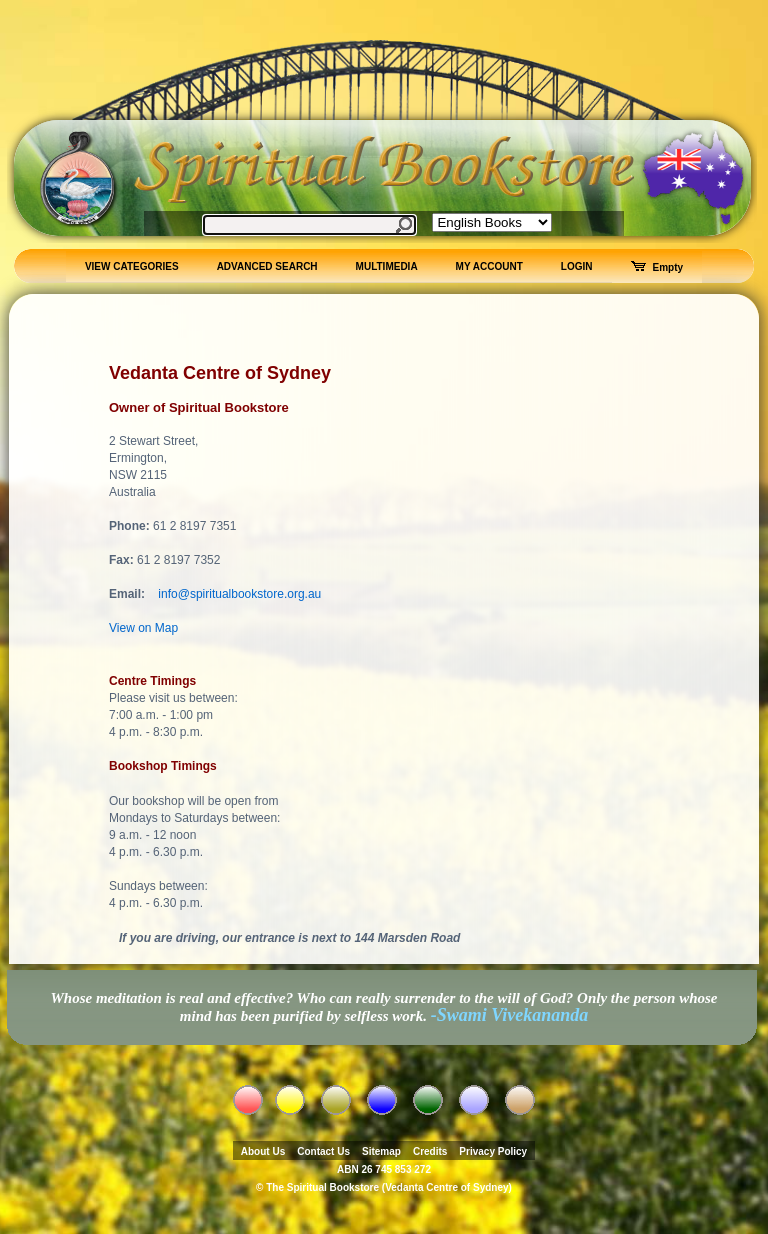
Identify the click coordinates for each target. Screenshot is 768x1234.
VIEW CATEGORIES (132, 266)
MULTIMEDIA (387, 266)
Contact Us (323, 1151)
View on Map (143, 628)
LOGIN (577, 266)
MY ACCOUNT (489, 266)
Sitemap (381, 1151)
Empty (657, 267)
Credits (430, 1151)
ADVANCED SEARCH (267, 266)
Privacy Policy (493, 1151)
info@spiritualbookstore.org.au (239, 594)
